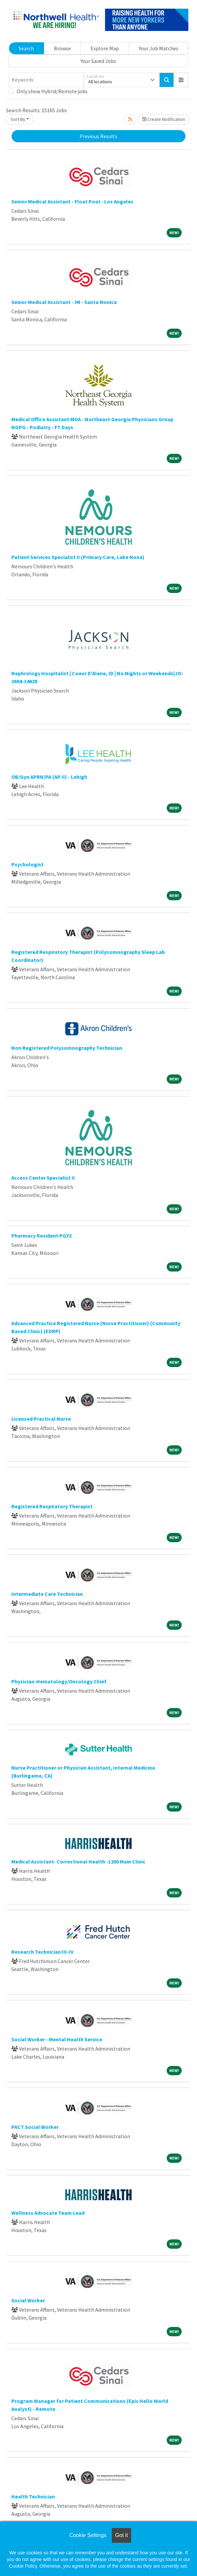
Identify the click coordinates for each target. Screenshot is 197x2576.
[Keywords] (46, 80)
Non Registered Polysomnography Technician (66, 1047)
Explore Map (105, 48)
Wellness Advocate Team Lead (48, 2212)
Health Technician (33, 2496)
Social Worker (28, 2300)
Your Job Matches (158, 48)
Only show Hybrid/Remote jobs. (53, 91)
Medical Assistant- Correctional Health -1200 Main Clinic (78, 1861)
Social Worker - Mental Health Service (56, 2039)
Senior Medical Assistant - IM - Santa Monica (64, 302)
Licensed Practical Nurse (41, 1418)
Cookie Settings (87, 2535)
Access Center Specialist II (43, 1177)
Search (26, 48)
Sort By (18, 119)
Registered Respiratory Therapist (52, 1506)
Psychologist (27, 864)
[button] (181, 80)
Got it (121, 2535)
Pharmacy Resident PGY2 (41, 1235)
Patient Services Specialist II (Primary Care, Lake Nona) (77, 557)
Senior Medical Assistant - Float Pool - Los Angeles (72, 201)
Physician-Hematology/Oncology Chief (58, 1681)
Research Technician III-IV (42, 1951)
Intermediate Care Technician (47, 1593)
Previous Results (98, 136)
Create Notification (163, 119)
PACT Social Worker (35, 2127)
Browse (62, 48)
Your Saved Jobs (98, 61)
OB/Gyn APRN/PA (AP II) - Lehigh (49, 776)
